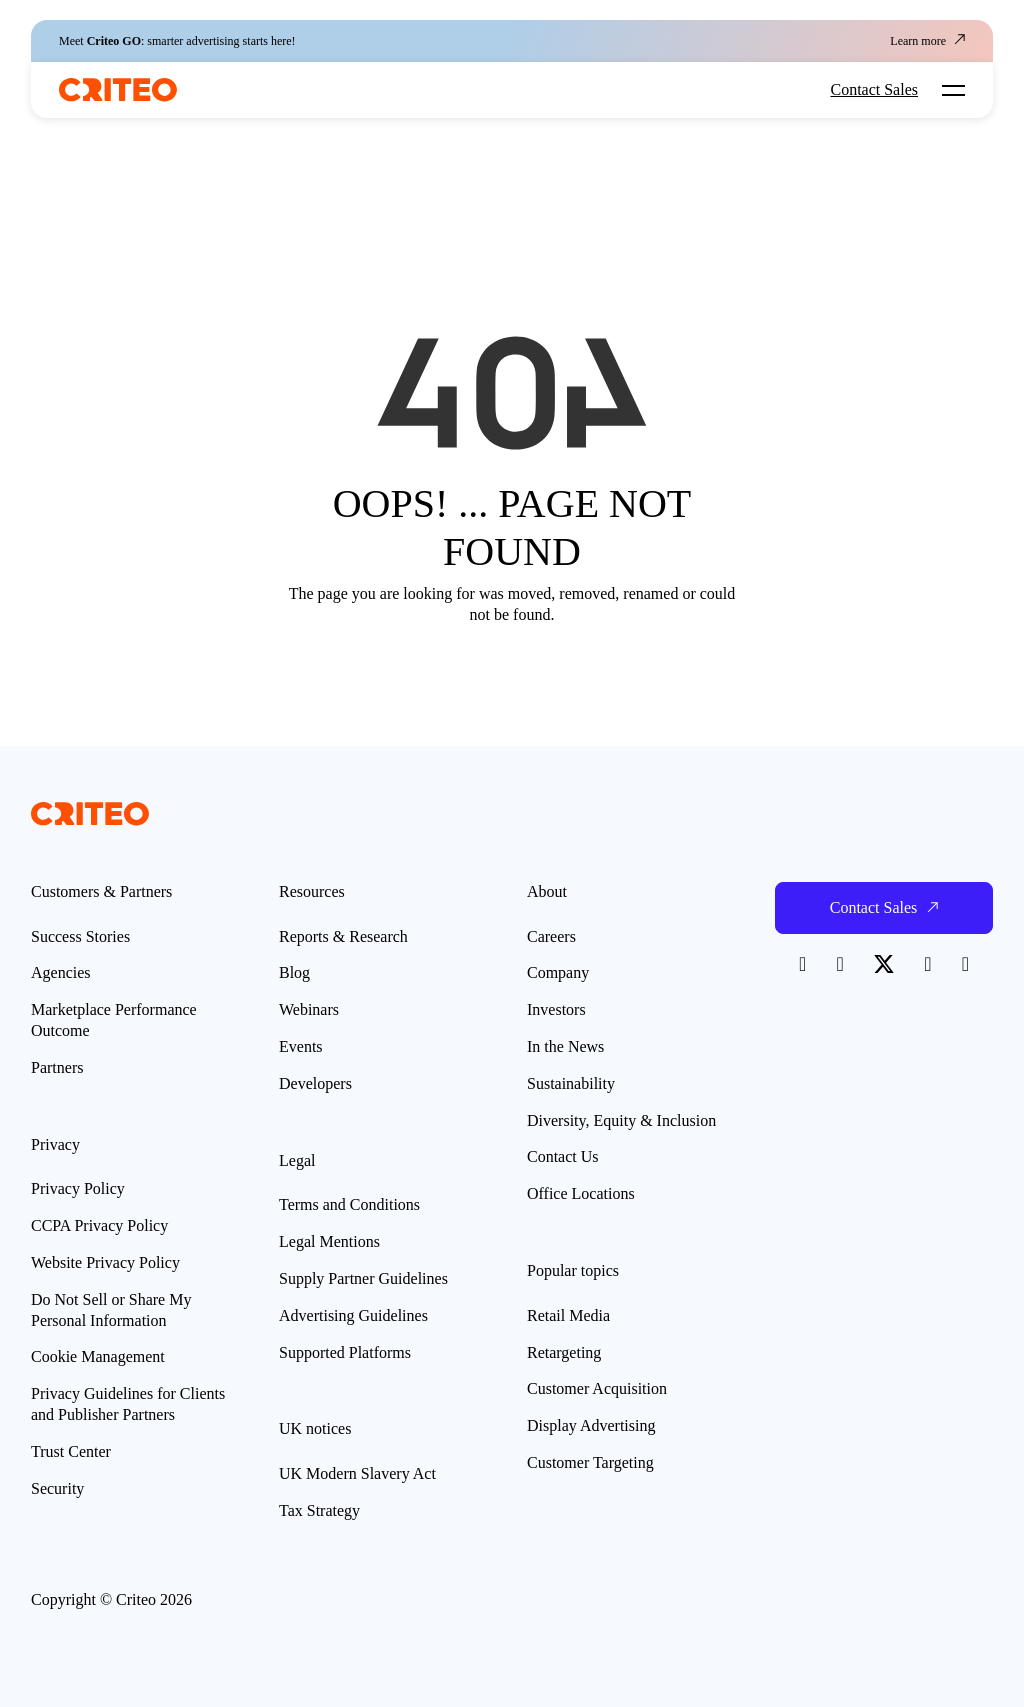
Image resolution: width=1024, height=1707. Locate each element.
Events (301, 1046)
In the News (565, 1046)
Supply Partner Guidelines (363, 1278)
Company (558, 972)
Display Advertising (591, 1425)
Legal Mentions (329, 1241)
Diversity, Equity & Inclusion (621, 1120)
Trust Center (71, 1451)
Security (57, 1488)
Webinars (309, 1009)
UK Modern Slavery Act (357, 1473)
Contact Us (563, 1156)
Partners (57, 1067)
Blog (294, 972)
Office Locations (581, 1193)
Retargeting (564, 1352)
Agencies (61, 972)
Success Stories (80, 936)
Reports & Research (343, 936)
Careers (551, 936)
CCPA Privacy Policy (99, 1225)
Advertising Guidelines (353, 1315)
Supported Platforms (345, 1352)
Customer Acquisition (597, 1388)
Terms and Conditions (349, 1204)
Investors (556, 1009)
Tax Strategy (319, 1510)
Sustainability (571, 1083)
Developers (315, 1083)
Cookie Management (98, 1356)
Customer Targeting (590, 1462)
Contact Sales (874, 90)
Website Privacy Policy (105, 1262)
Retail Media (568, 1315)
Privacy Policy (78, 1188)
